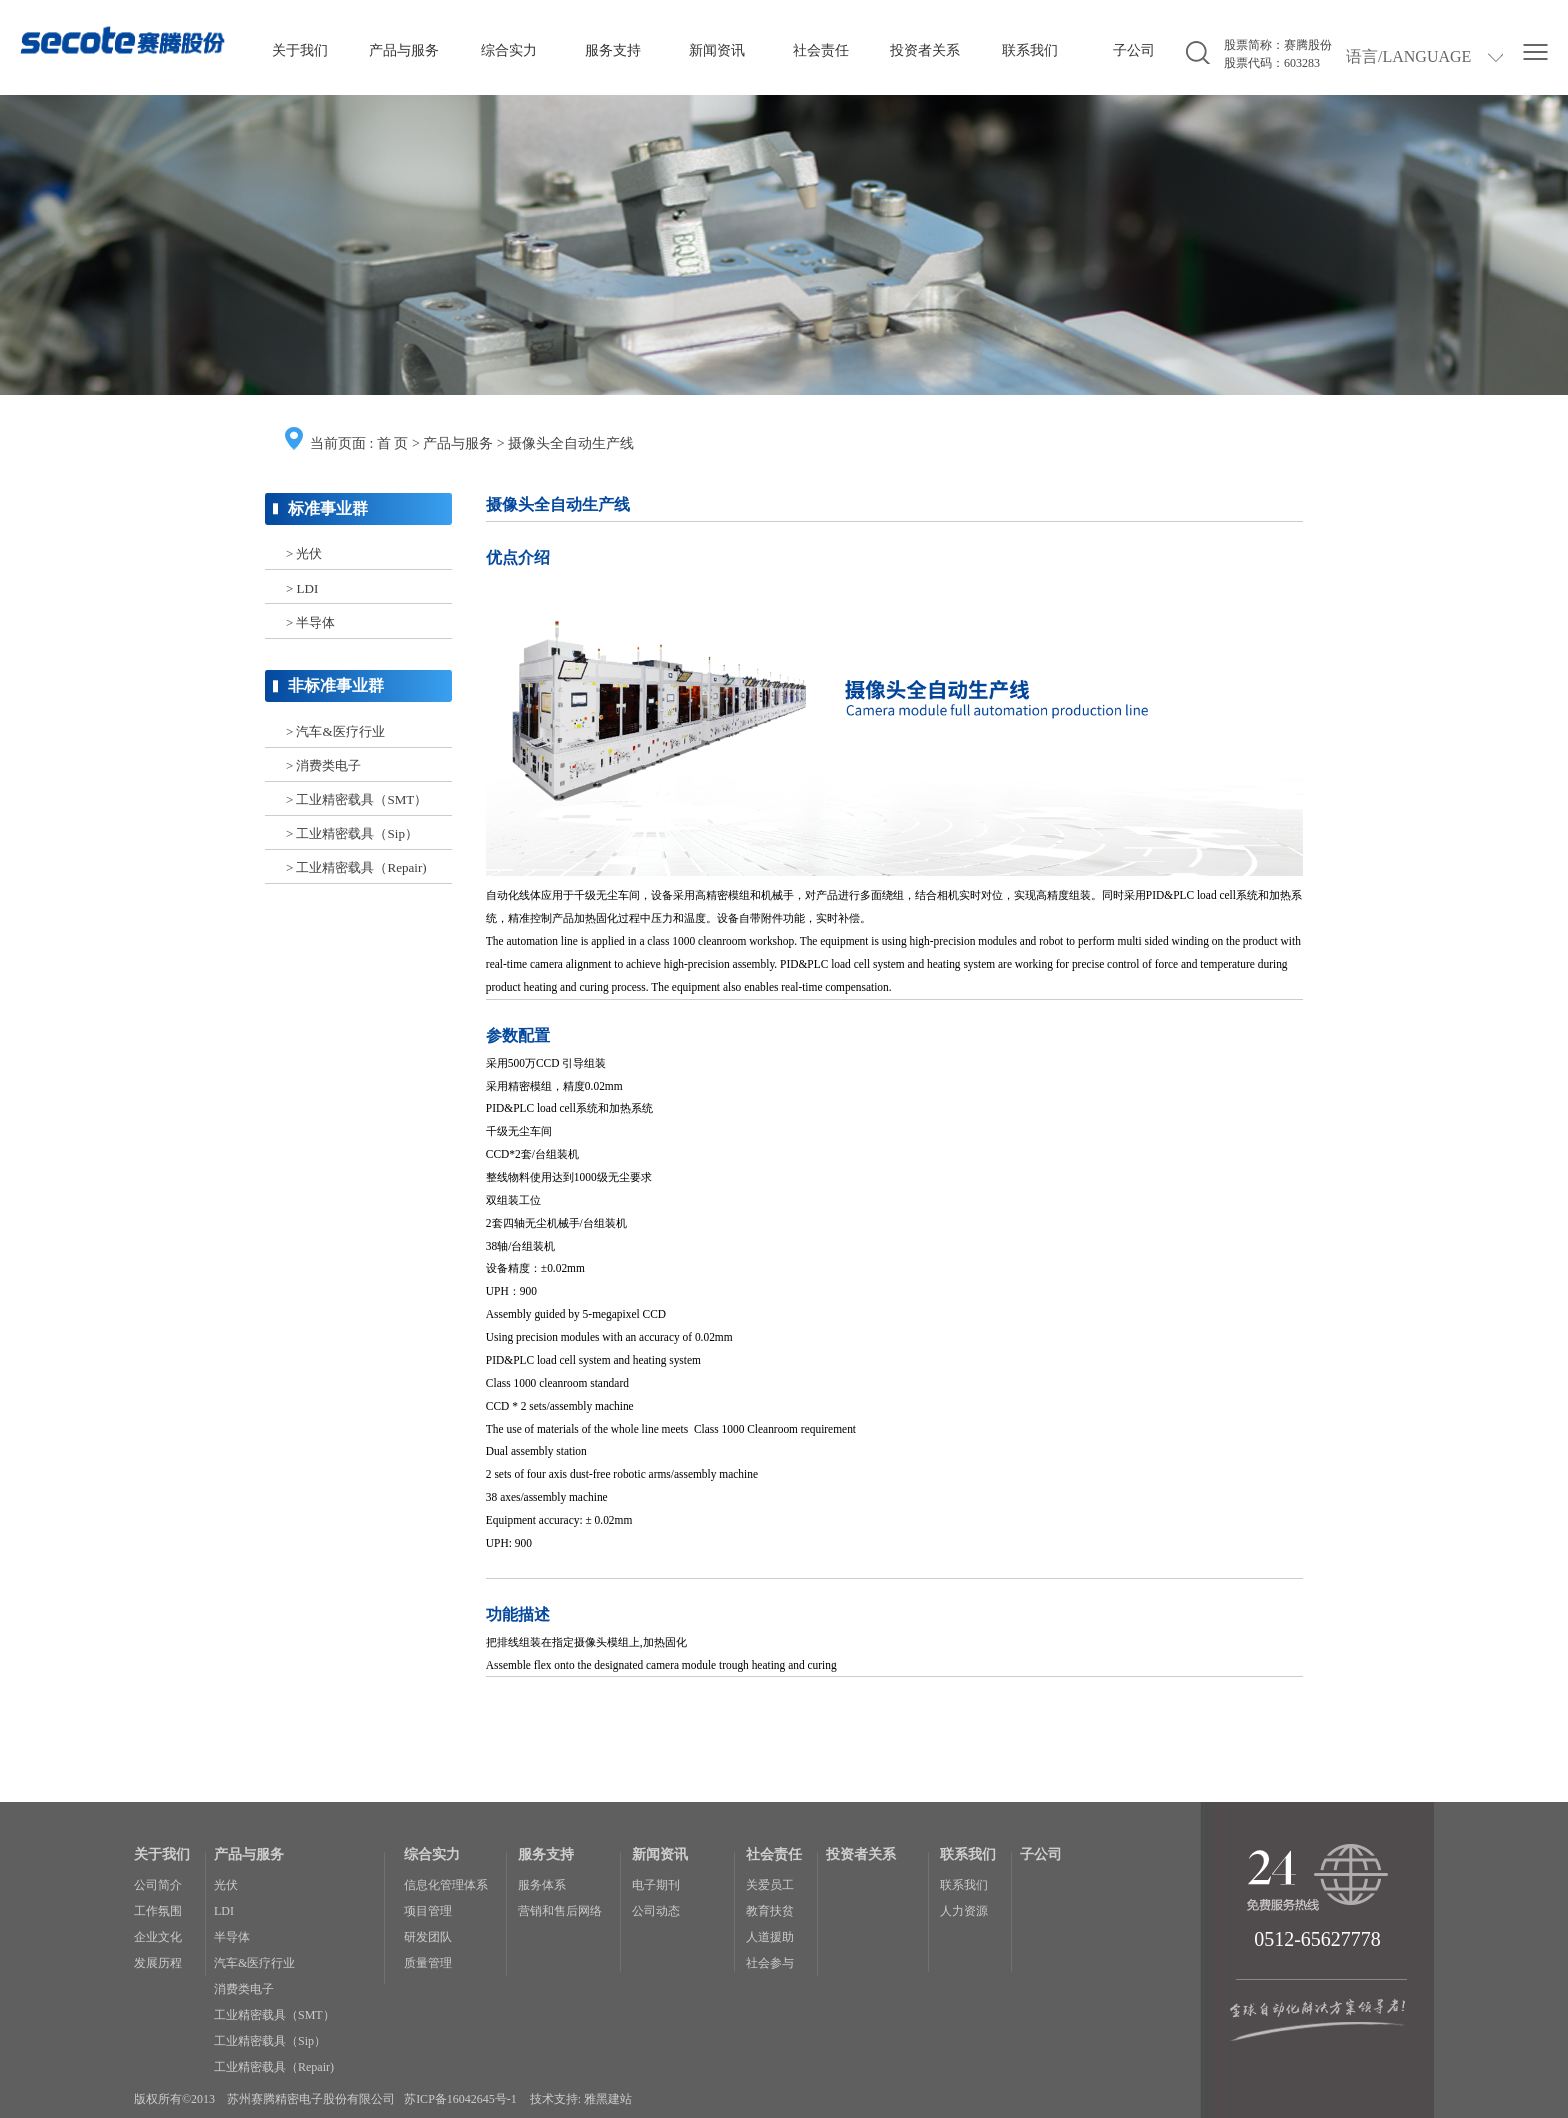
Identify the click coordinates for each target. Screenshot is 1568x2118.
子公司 (1134, 50)
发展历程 (158, 1963)
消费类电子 (244, 1989)
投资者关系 (925, 50)
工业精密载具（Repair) (274, 2067)
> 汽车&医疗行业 (335, 731)
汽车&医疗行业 (254, 1963)
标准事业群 (328, 508)
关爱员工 (770, 1885)
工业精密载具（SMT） (274, 2015)
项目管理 (428, 1911)
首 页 (393, 443)
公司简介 (158, 1885)
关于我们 (300, 50)
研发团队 (428, 1937)
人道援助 (770, 1937)
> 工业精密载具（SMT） (356, 799)
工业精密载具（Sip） (270, 2041)
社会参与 (770, 1963)
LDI (224, 1911)
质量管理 (428, 1963)
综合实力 (509, 50)
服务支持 (613, 50)
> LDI (302, 588)
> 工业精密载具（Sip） (352, 833)
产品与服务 (404, 50)
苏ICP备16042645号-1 (460, 2099)
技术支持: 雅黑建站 (581, 2099)
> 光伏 (304, 553)
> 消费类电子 (324, 765)
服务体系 (542, 1885)
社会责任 (821, 50)
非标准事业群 (336, 685)
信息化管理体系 (446, 1885)
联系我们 (1030, 50)
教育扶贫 (770, 1911)
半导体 (232, 1937)
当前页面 (338, 443)
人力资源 (964, 1911)
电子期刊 (656, 1885)
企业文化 (158, 1937)
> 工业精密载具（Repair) (356, 867)
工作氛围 (158, 1911)
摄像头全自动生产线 (571, 443)
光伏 (226, 1885)
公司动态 (656, 1911)
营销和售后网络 (560, 1911)
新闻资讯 (717, 50)
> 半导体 (311, 622)
